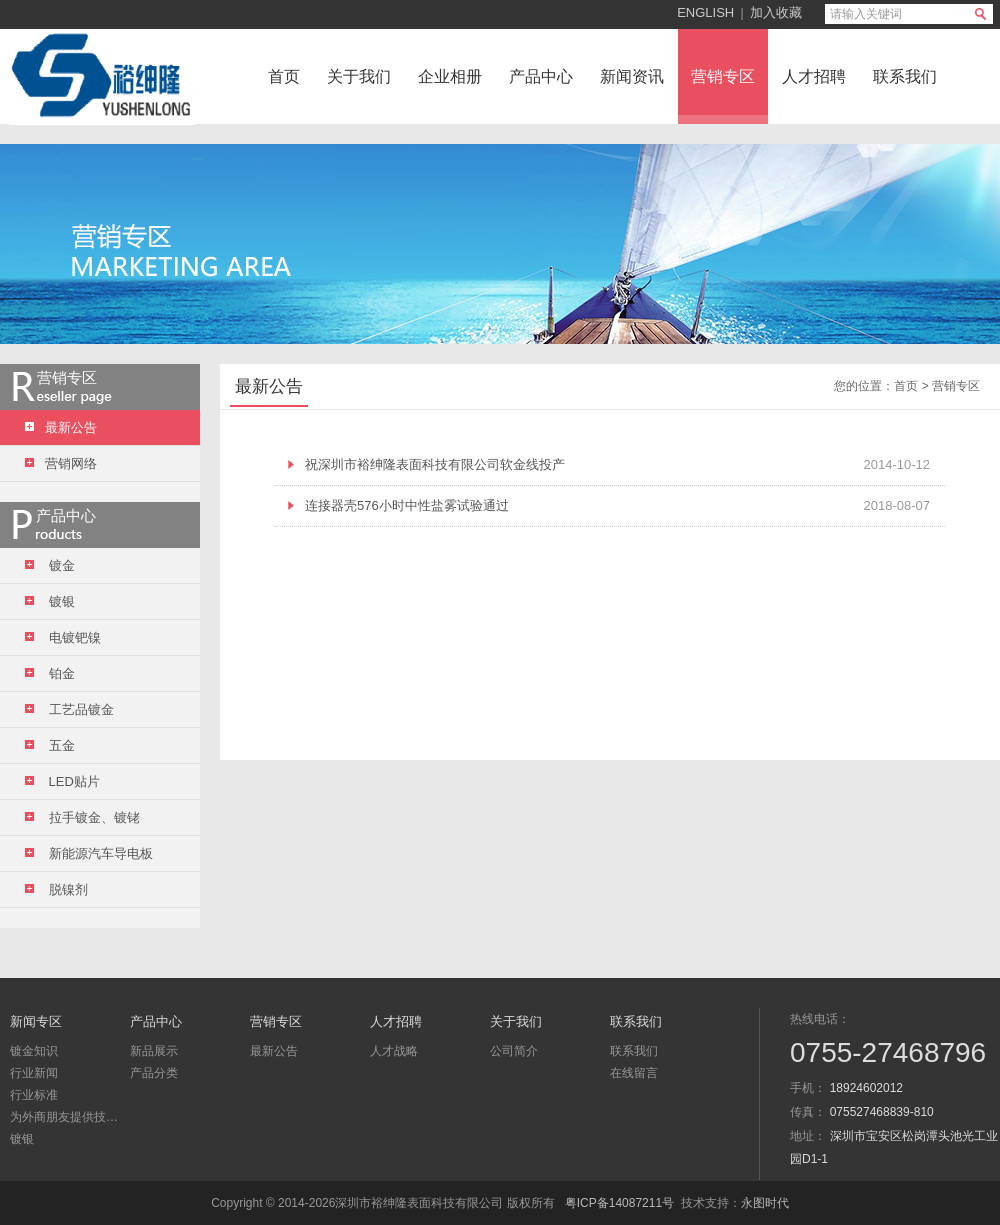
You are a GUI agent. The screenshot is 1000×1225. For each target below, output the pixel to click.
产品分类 (154, 1073)
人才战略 (394, 1051)
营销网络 (61, 463)
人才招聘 (814, 76)
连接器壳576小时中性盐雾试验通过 (407, 505)
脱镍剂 (56, 889)
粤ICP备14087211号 (619, 1203)
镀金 (50, 565)
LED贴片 (62, 781)
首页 (284, 76)
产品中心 (541, 76)
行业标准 (34, 1095)
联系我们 (905, 76)
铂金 (50, 673)
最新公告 (274, 1051)
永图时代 (765, 1203)
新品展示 (154, 1051)
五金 (50, 745)
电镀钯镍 (63, 637)
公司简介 (514, 1051)
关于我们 (359, 76)
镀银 (50, 601)
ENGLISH (705, 12)
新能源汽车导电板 (89, 853)
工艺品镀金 (69, 709)
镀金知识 (34, 1051)
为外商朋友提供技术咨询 (65, 1117)
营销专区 (723, 76)
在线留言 (634, 1073)
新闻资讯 (632, 76)
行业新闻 (34, 1073)
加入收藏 (776, 12)
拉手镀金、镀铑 (82, 817)
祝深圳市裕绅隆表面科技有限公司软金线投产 (435, 464)
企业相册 (450, 76)
